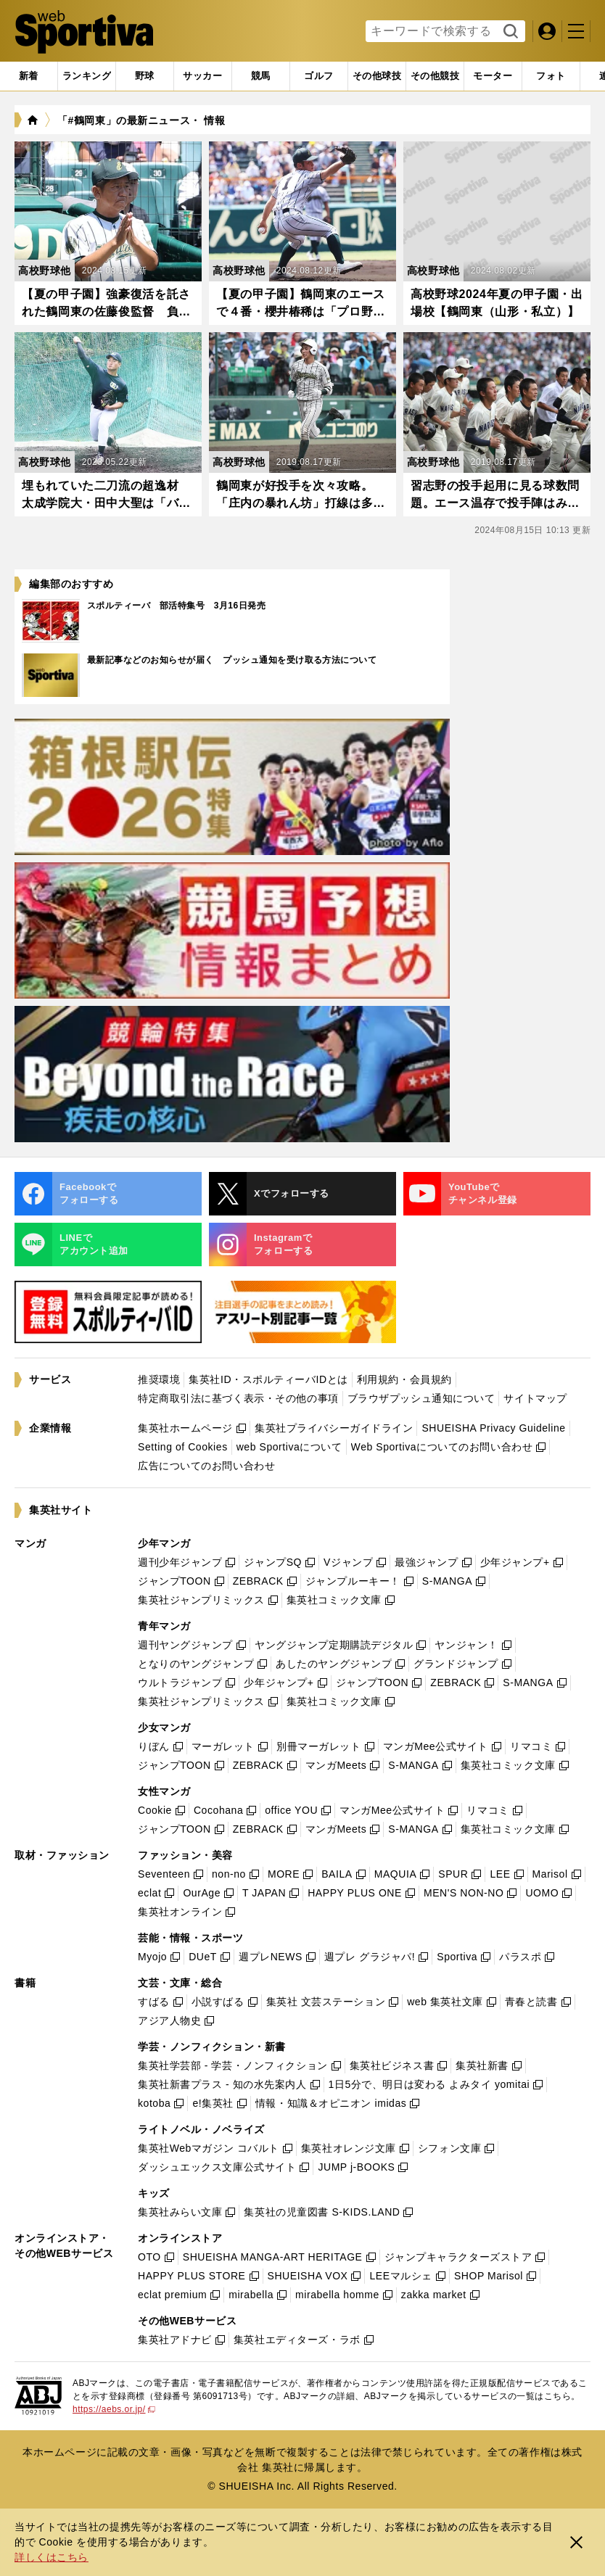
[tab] (144, 76)
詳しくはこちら (52, 2557)
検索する (508, 31)
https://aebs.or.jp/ (114, 2409)
